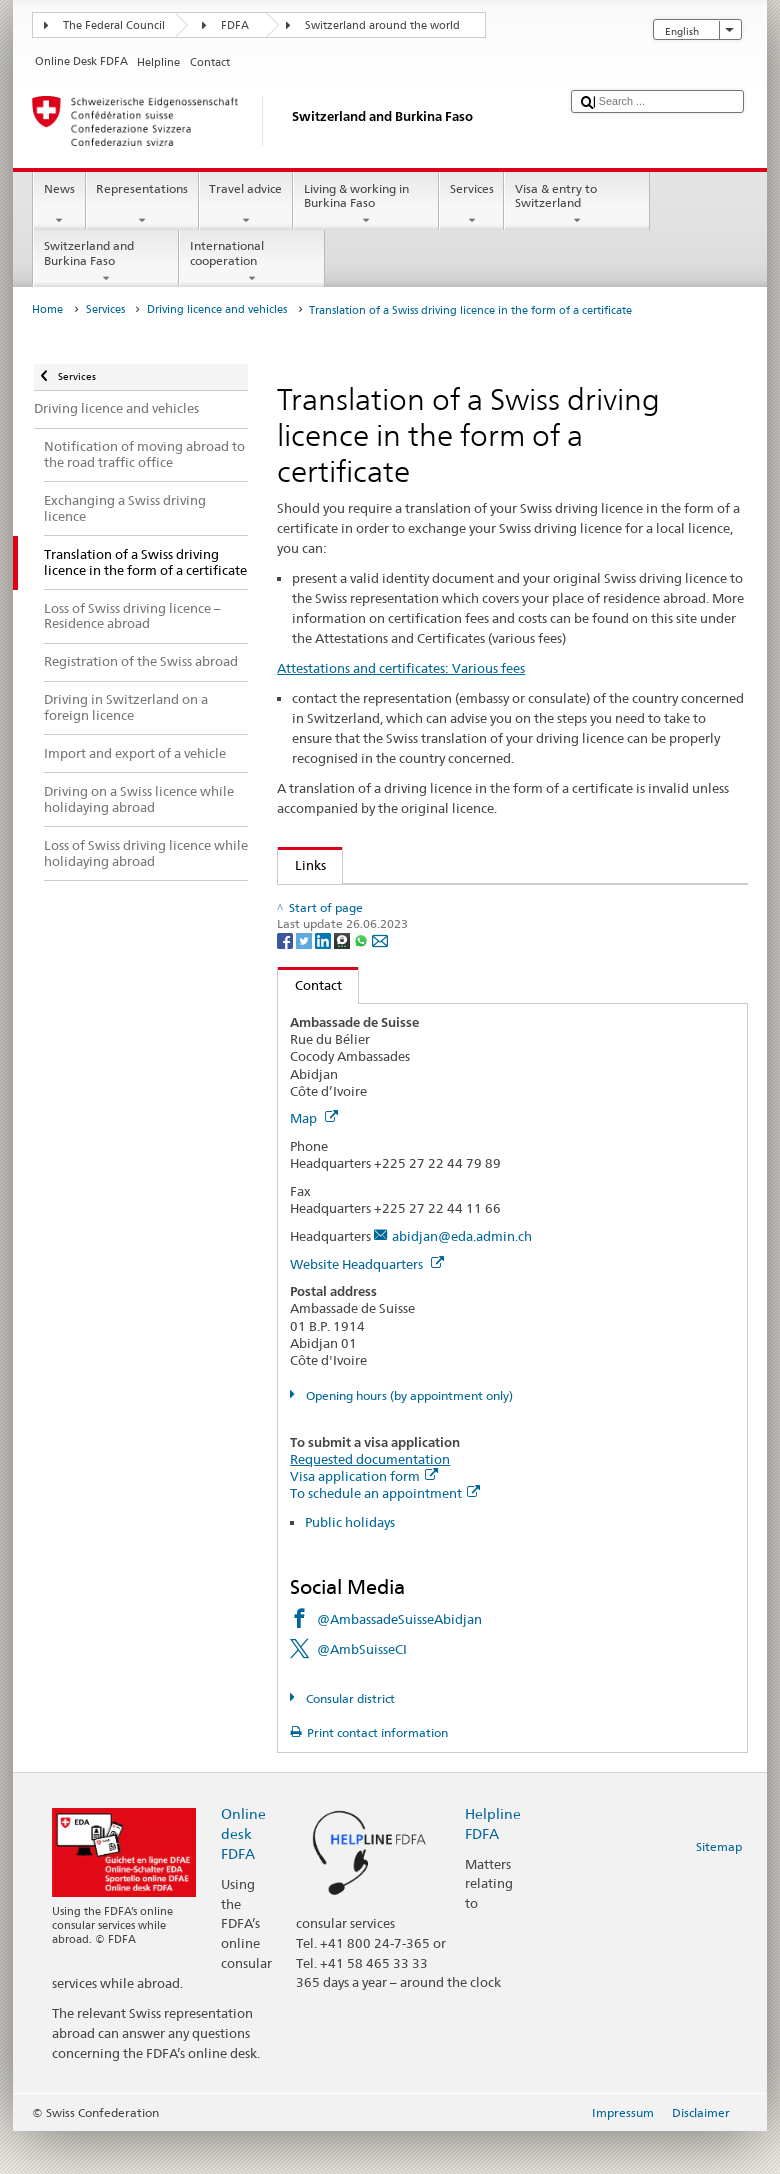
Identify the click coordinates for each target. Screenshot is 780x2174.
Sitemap (719, 1888)
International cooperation (252, 262)
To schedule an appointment (385, 1535)
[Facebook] (286, 982)
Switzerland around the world (382, 25)
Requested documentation (370, 1501)
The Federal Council (114, 25)
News (59, 205)
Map (314, 1161)
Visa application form (364, 1518)
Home (47, 309)
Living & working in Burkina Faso (366, 205)
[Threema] (343, 982)
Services (471, 205)
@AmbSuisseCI (362, 1692)
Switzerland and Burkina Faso (106, 262)
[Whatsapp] (362, 982)
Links (302, 865)
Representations (142, 205)
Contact (310, 1028)
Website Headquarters (367, 1306)
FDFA (235, 25)
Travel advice (246, 205)
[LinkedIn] (324, 982)
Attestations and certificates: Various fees (401, 668)
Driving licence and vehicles (217, 309)
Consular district (349, 1740)
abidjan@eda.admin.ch (462, 1278)
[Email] (380, 982)
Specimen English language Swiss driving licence (445, 903)
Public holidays (350, 1564)
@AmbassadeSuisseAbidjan (399, 1661)
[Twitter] (305, 982)
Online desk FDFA (243, 1875)
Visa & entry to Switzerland (577, 205)
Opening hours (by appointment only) (408, 1437)
